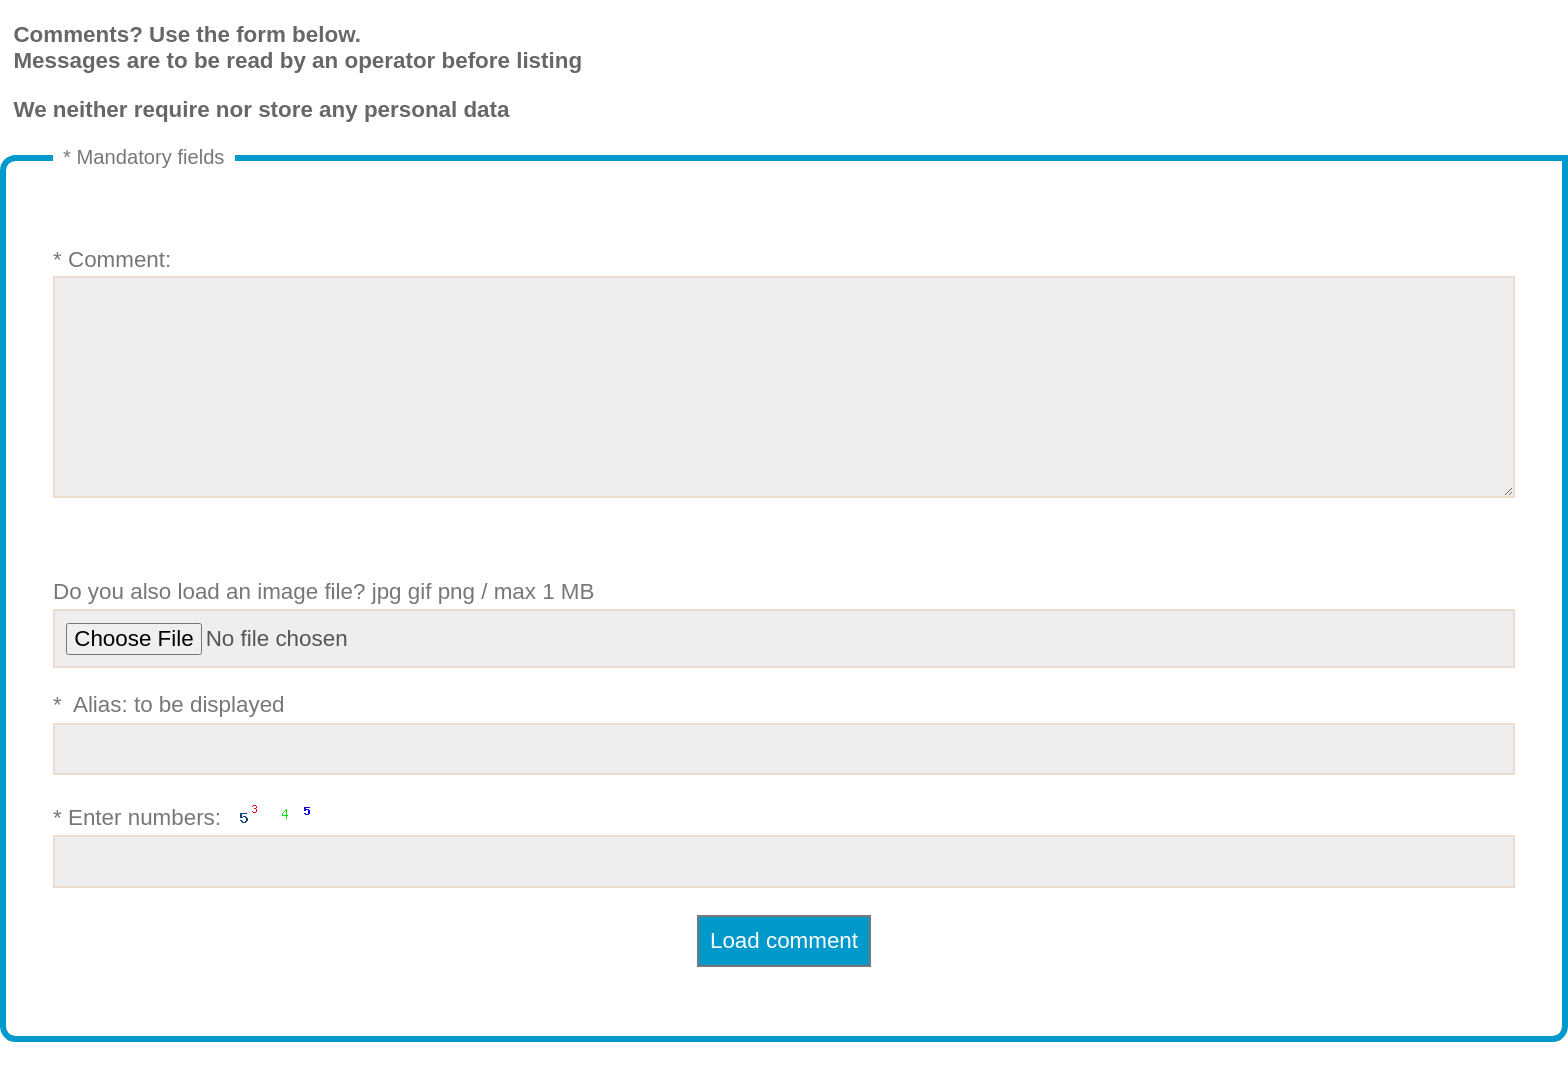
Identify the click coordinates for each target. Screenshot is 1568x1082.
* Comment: (784, 393)
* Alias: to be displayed (784, 773)
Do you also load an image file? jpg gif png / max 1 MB (784, 663)
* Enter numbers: (784, 884)
